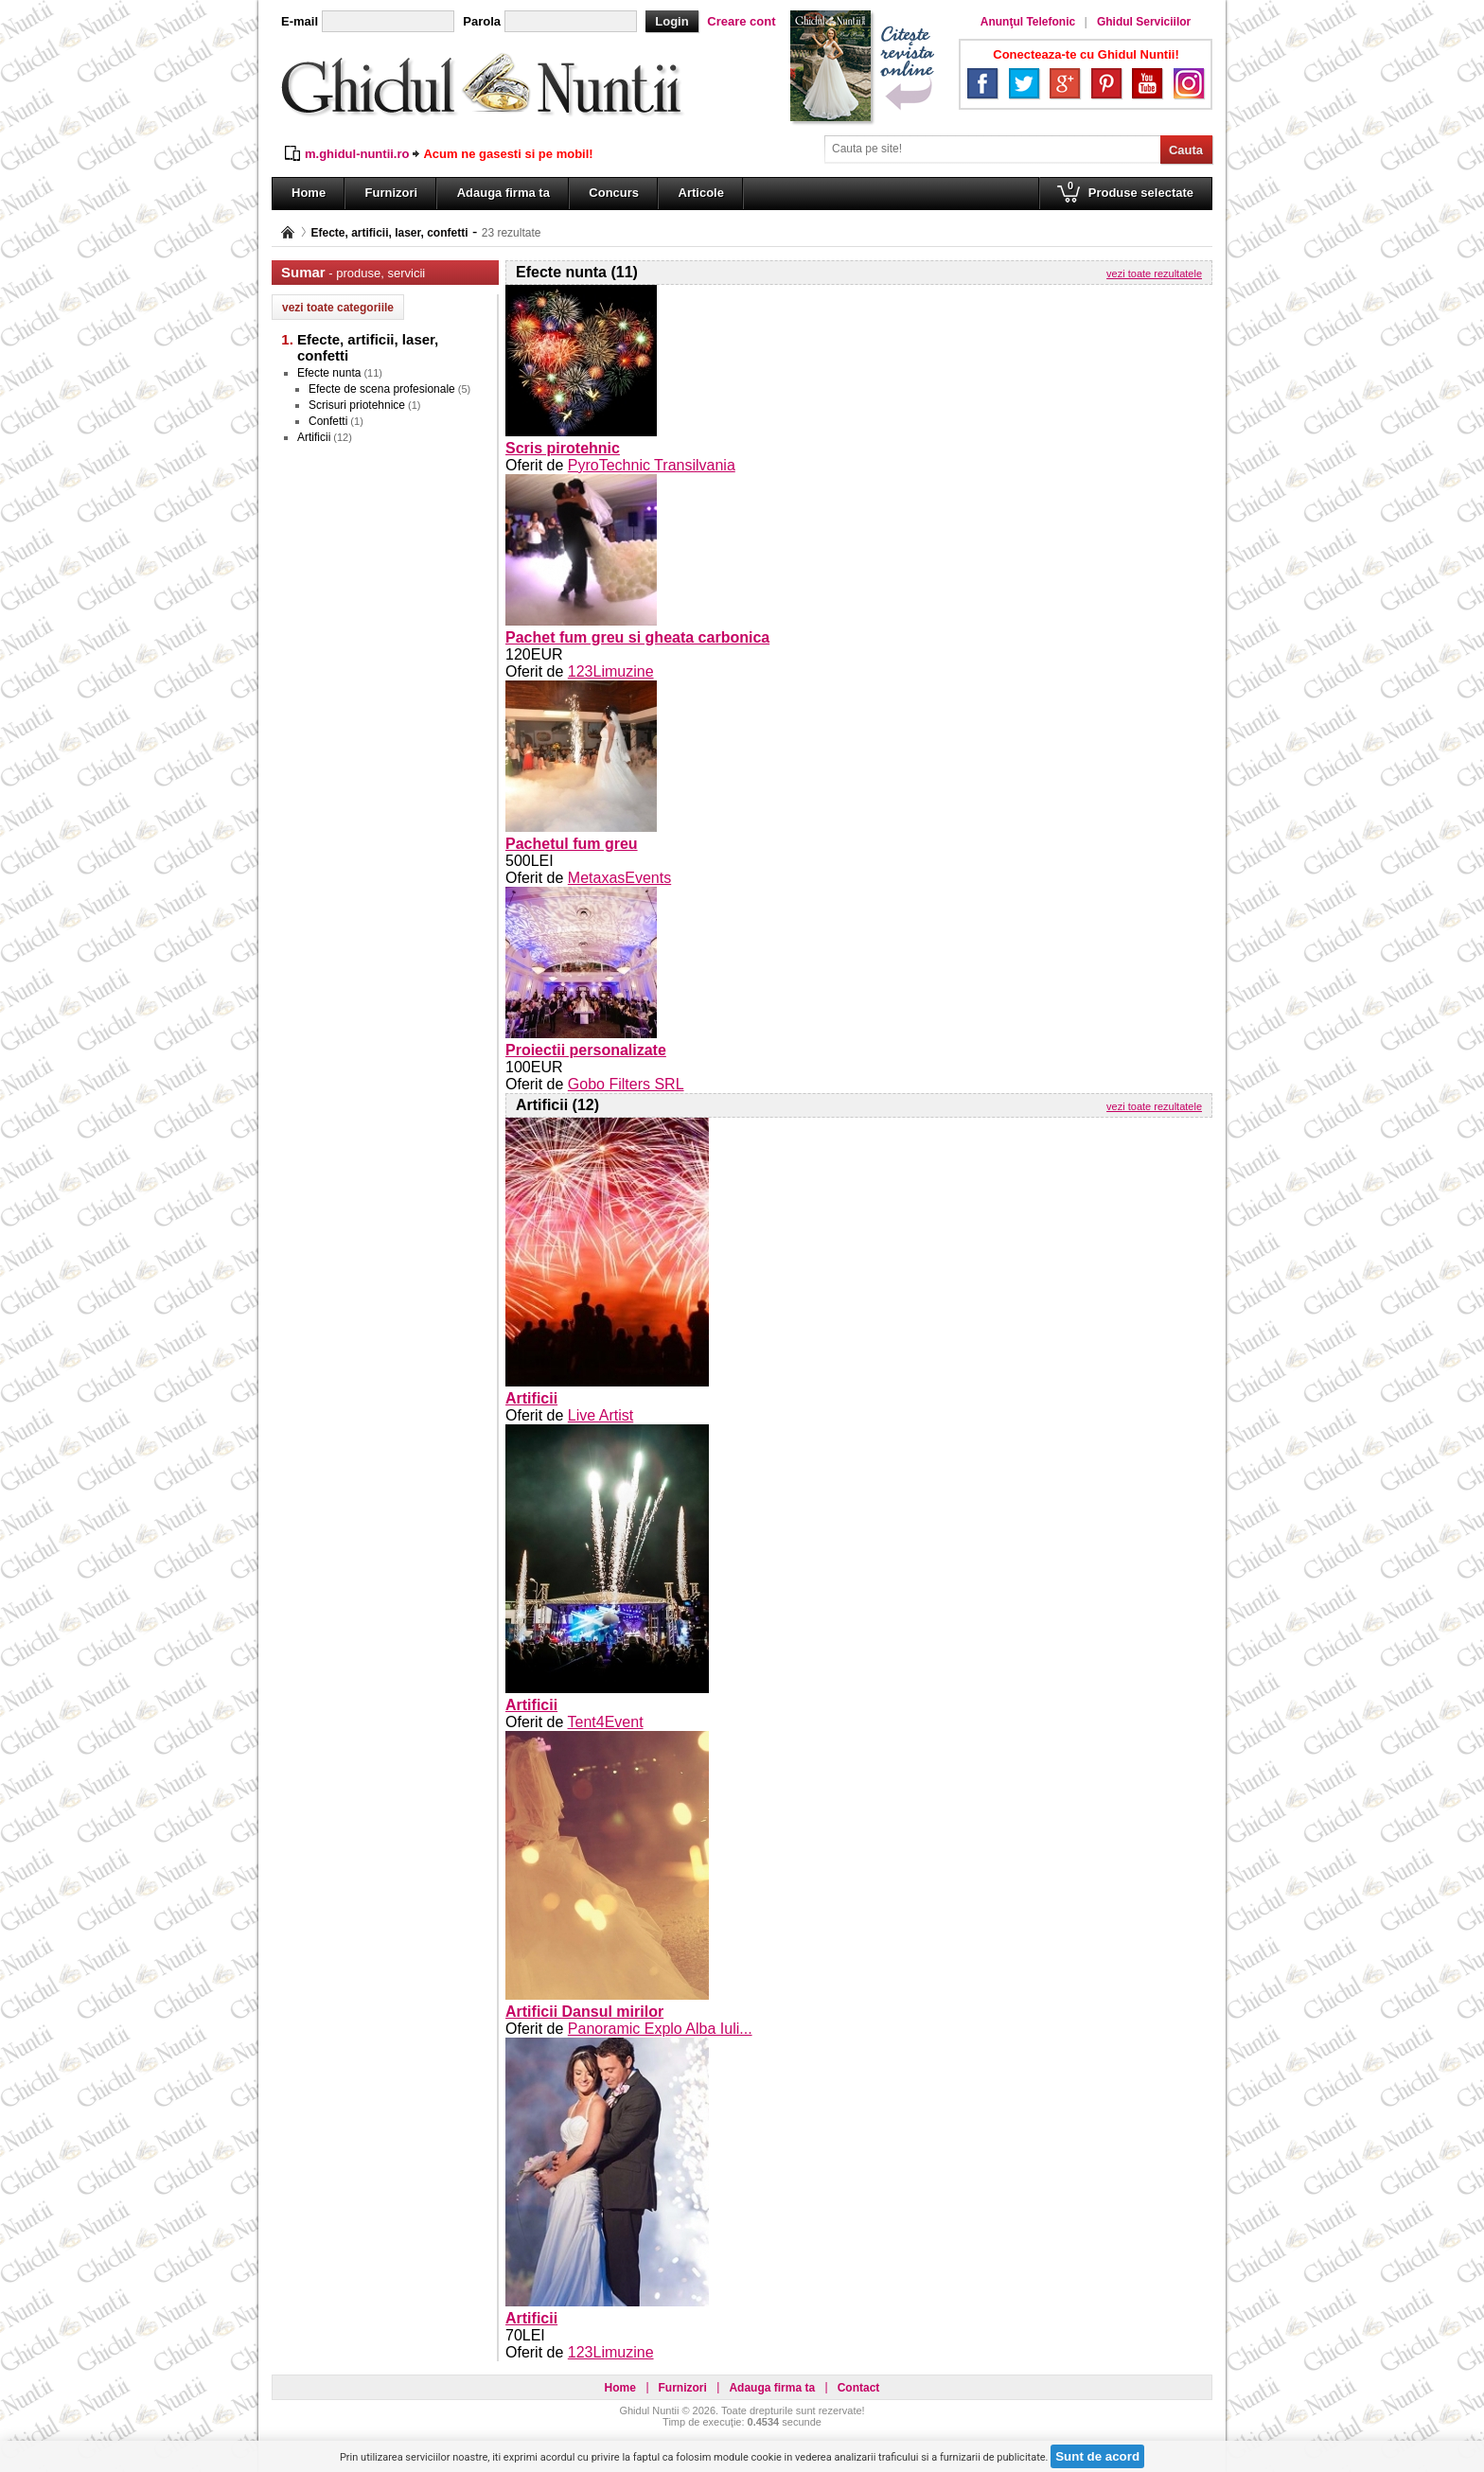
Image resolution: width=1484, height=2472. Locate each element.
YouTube (1147, 83)
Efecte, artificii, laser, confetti (389, 232)
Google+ (1065, 83)
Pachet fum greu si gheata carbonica (637, 637)
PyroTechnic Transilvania (651, 465)
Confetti (328, 421)
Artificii (313, 437)
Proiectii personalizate (585, 1050)
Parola (482, 21)
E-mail (299, 21)
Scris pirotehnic (562, 448)
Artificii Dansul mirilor (584, 2012)
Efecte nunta (329, 373)
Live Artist (600, 1415)
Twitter (1024, 83)
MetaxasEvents (619, 878)
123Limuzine (611, 671)
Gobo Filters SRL (626, 1084)
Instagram (1189, 83)
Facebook (982, 83)
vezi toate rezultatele (1154, 273)
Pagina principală (287, 232)
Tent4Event (606, 1722)
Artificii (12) (557, 1105)
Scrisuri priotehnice (357, 405)
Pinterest (1106, 83)
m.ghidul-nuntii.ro (357, 154)
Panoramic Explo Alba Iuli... (660, 2029)
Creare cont (741, 21)
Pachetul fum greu (571, 844)
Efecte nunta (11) (577, 272)
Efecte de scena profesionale (382, 389)
